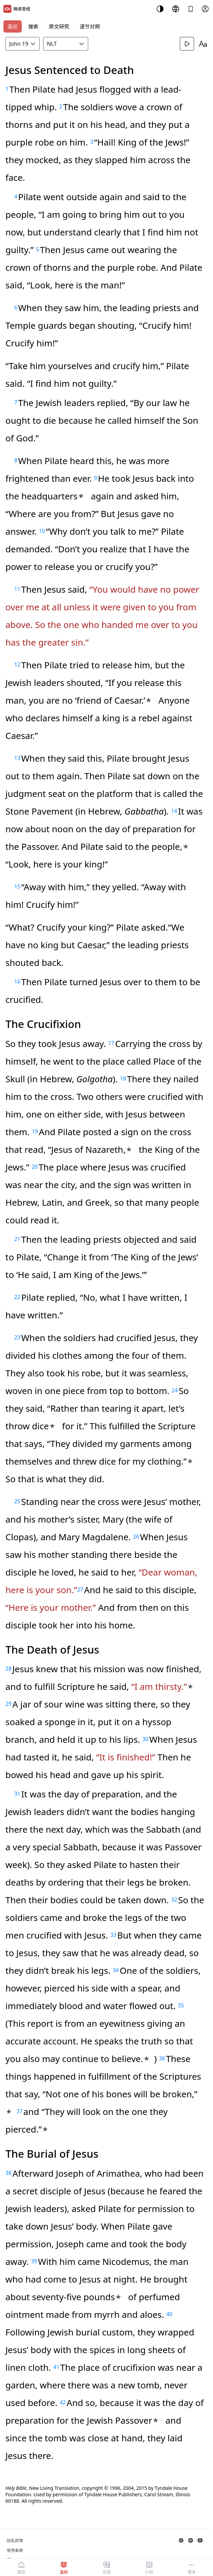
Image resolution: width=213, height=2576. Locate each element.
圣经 (12, 26)
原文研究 (59, 26)
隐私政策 (15, 2540)
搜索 (33, 26)
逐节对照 (90, 26)
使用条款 (15, 2550)
